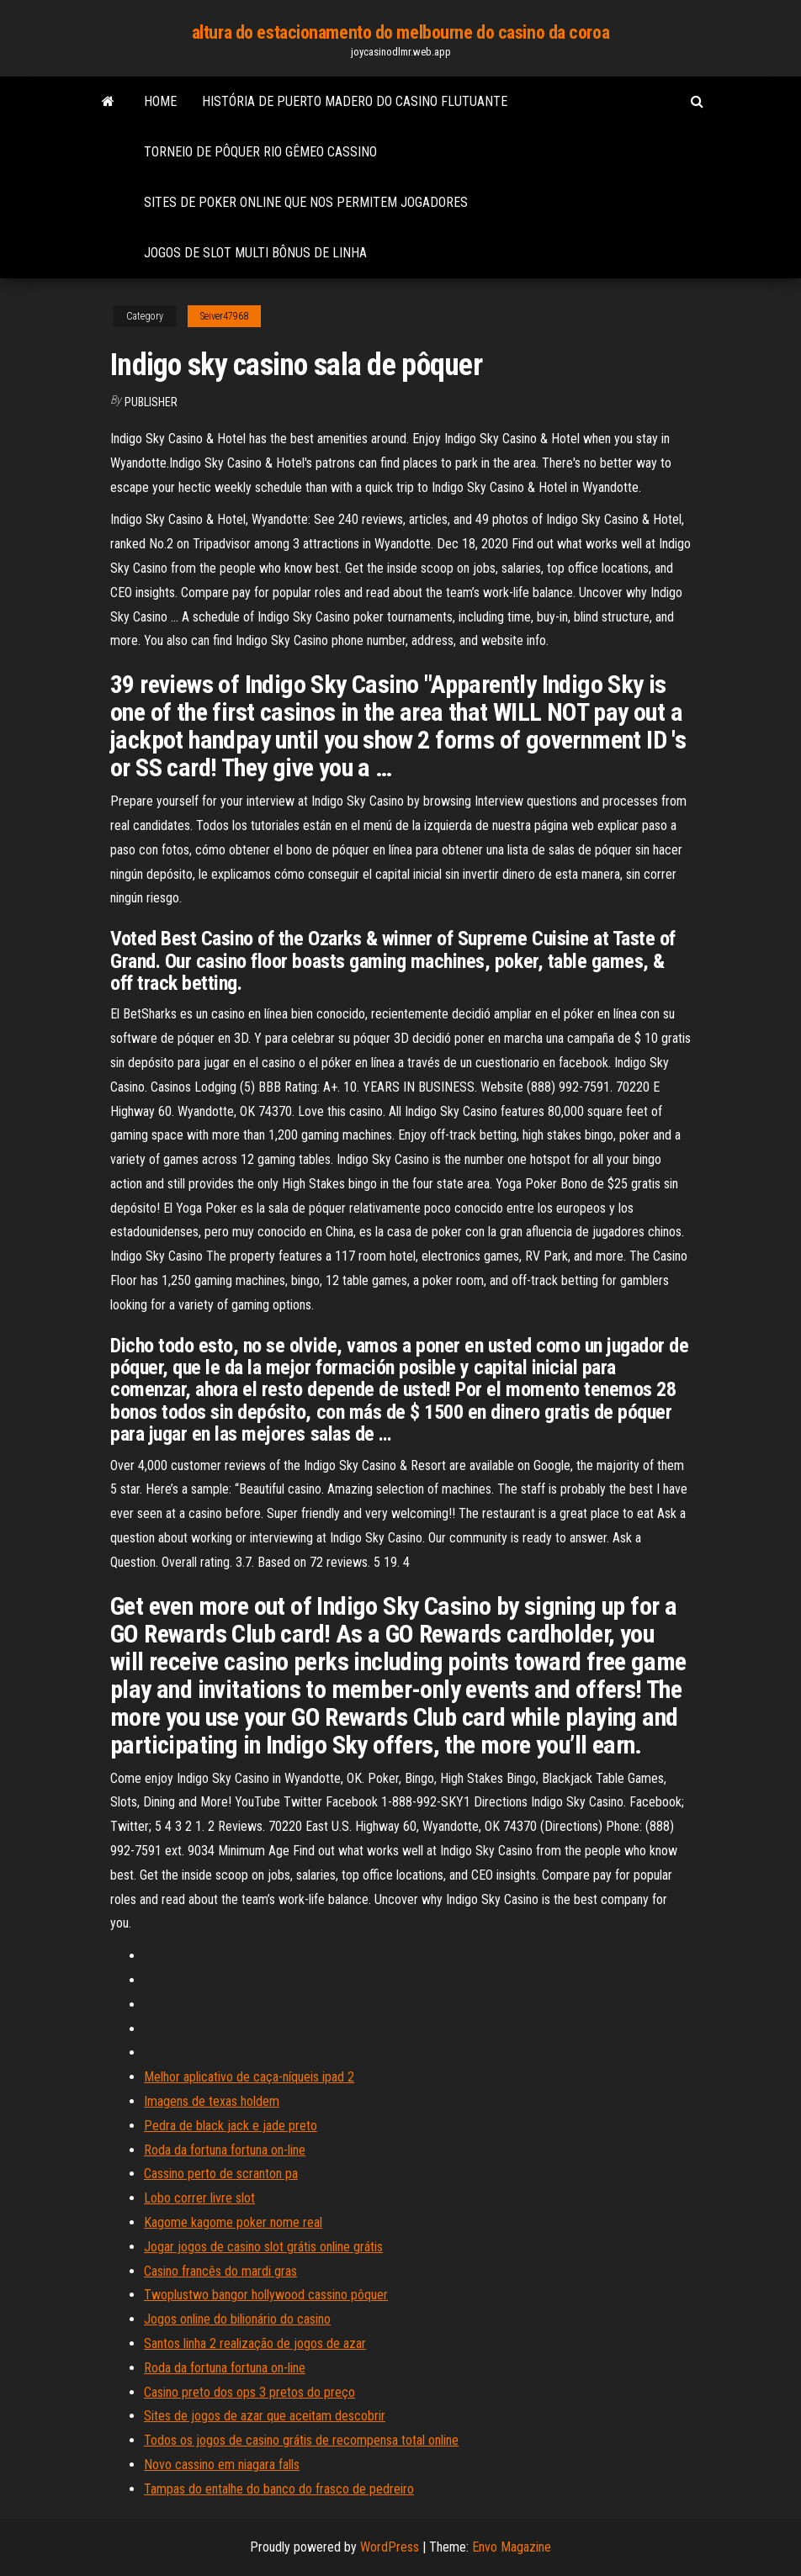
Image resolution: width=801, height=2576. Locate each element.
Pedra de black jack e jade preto (230, 2126)
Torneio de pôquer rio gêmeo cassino (260, 152)
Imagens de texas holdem (211, 2101)
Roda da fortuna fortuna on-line (224, 2150)
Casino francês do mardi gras (220, 2271)
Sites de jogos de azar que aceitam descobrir (264, 2416)
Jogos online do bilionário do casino (237, 2319)
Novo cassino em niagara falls (222, 2465)
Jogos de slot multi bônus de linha (255, 253)
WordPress (389, 2547)
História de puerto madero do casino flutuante (354, 101)
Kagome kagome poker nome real (233, 2222)
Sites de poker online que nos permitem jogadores (306, 202)
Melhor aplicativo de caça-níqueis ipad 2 (249, 2077)
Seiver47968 (224, 316)
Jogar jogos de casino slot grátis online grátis (263, 2247)
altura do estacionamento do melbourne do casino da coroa (400, 32)
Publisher (151, 402)
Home (160, 101)
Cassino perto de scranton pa (221, 2174)
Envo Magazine (511, 2547)
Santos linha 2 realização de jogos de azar (255, 2343)
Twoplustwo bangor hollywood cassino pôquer (266, 2295)
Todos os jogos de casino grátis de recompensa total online (301, 2440)
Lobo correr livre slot (199, 2198)
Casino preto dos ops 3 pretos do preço (249, 2392)
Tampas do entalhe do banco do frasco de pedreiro (279, 2489)
